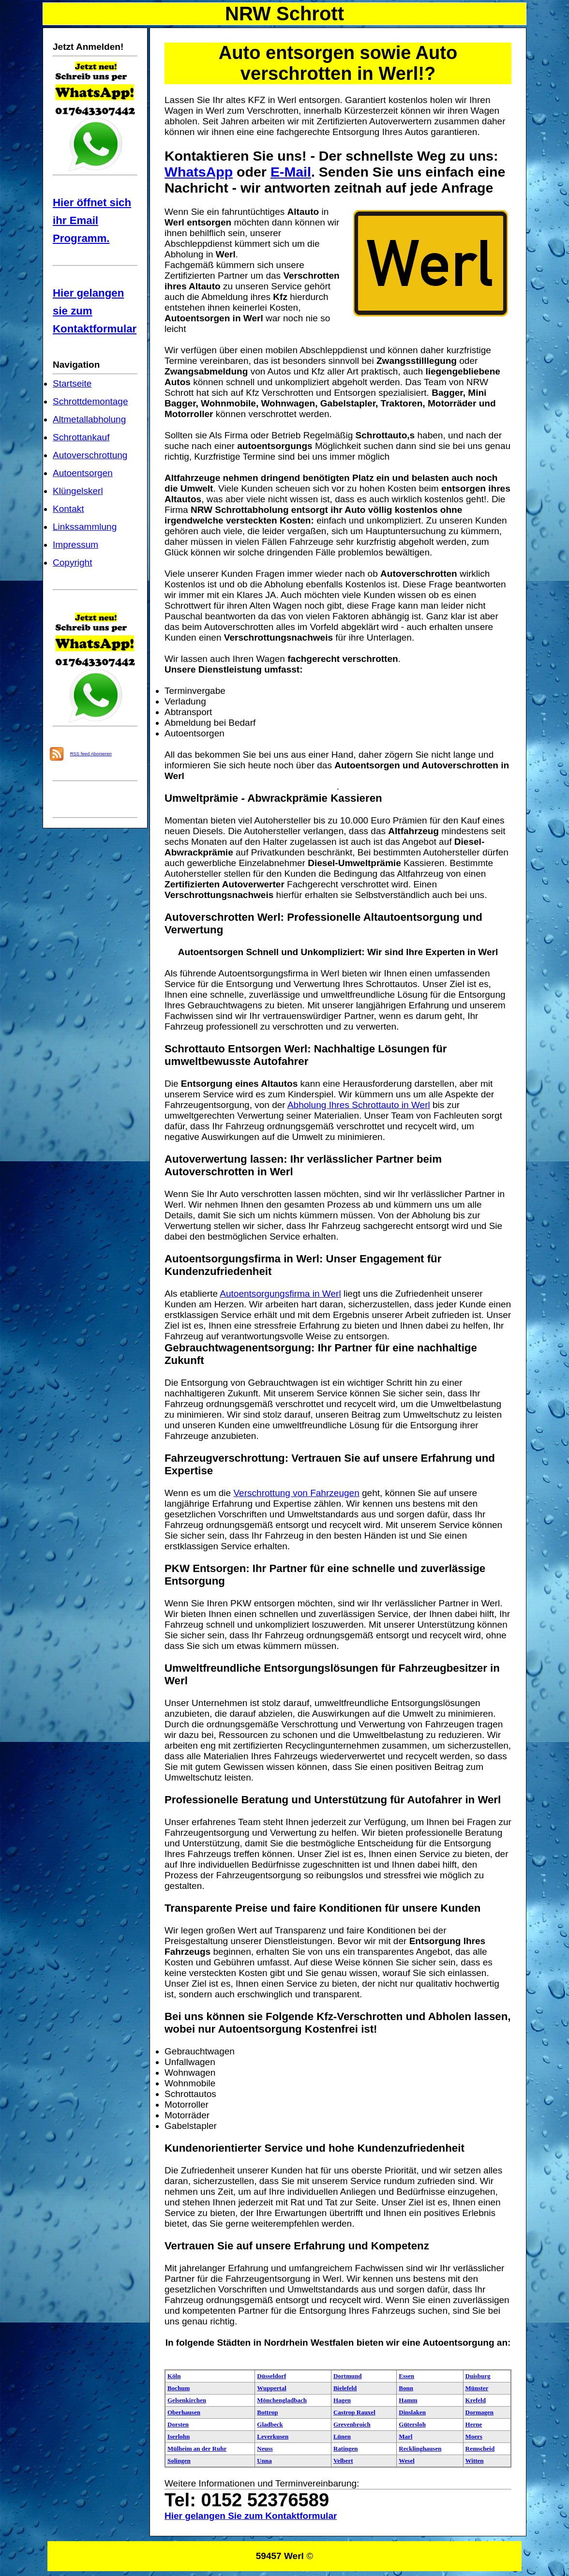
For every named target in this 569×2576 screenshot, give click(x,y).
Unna (264, 2460)
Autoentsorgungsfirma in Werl (280, 1293)
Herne (473, 2424)
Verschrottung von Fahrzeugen (296, 1493)
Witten (474, 2460)
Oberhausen (183, 2412)
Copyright (72, 562)
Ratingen (345, 2448)
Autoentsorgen (83, 473)
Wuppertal (271, 2388)
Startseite (72, 383)
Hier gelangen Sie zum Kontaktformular (251, 2516)
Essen (406, 2376)
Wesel (407, 2460)
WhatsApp (199, 172)
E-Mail (290, 172)
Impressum (75, 544)
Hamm (408, 2400)
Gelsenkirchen (186, 2400)
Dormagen (479, 2412)
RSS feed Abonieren (91, 753)
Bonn (406, 2388)
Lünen (342, 2436)
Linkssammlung (85, 527)
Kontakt (68, 509)
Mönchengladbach (282, 2400)
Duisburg (478, 2376)
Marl (405, 2436)
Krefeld (475, 2400)
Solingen (179, 2460)
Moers (473, 2436)
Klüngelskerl (78, 491)
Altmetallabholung (89, 419)
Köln (173, 2376)
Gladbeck (270, 2424)
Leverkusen (272, 2436)
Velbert (343, 2460)
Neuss (265, 2448)
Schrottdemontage (90, 401)
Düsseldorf (271, 2376)
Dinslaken (412, 2412)
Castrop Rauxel (354, 2412)
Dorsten (178, 2424)
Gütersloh (412, 2424)
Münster (477, 2388)
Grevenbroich (352, 2424)
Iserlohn (178, 2436)
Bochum (178, 2388)
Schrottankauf (81, 437)
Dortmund (347, 2376)
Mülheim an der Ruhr (196, 2448)
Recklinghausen (420, 2448)
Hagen (342, 2400)
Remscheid (480, 2448)
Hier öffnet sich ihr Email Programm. (92, 220)
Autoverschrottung (90, 455)
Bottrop (267, 2412)
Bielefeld (345, 2388)
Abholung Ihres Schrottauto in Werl (358, 1105)
